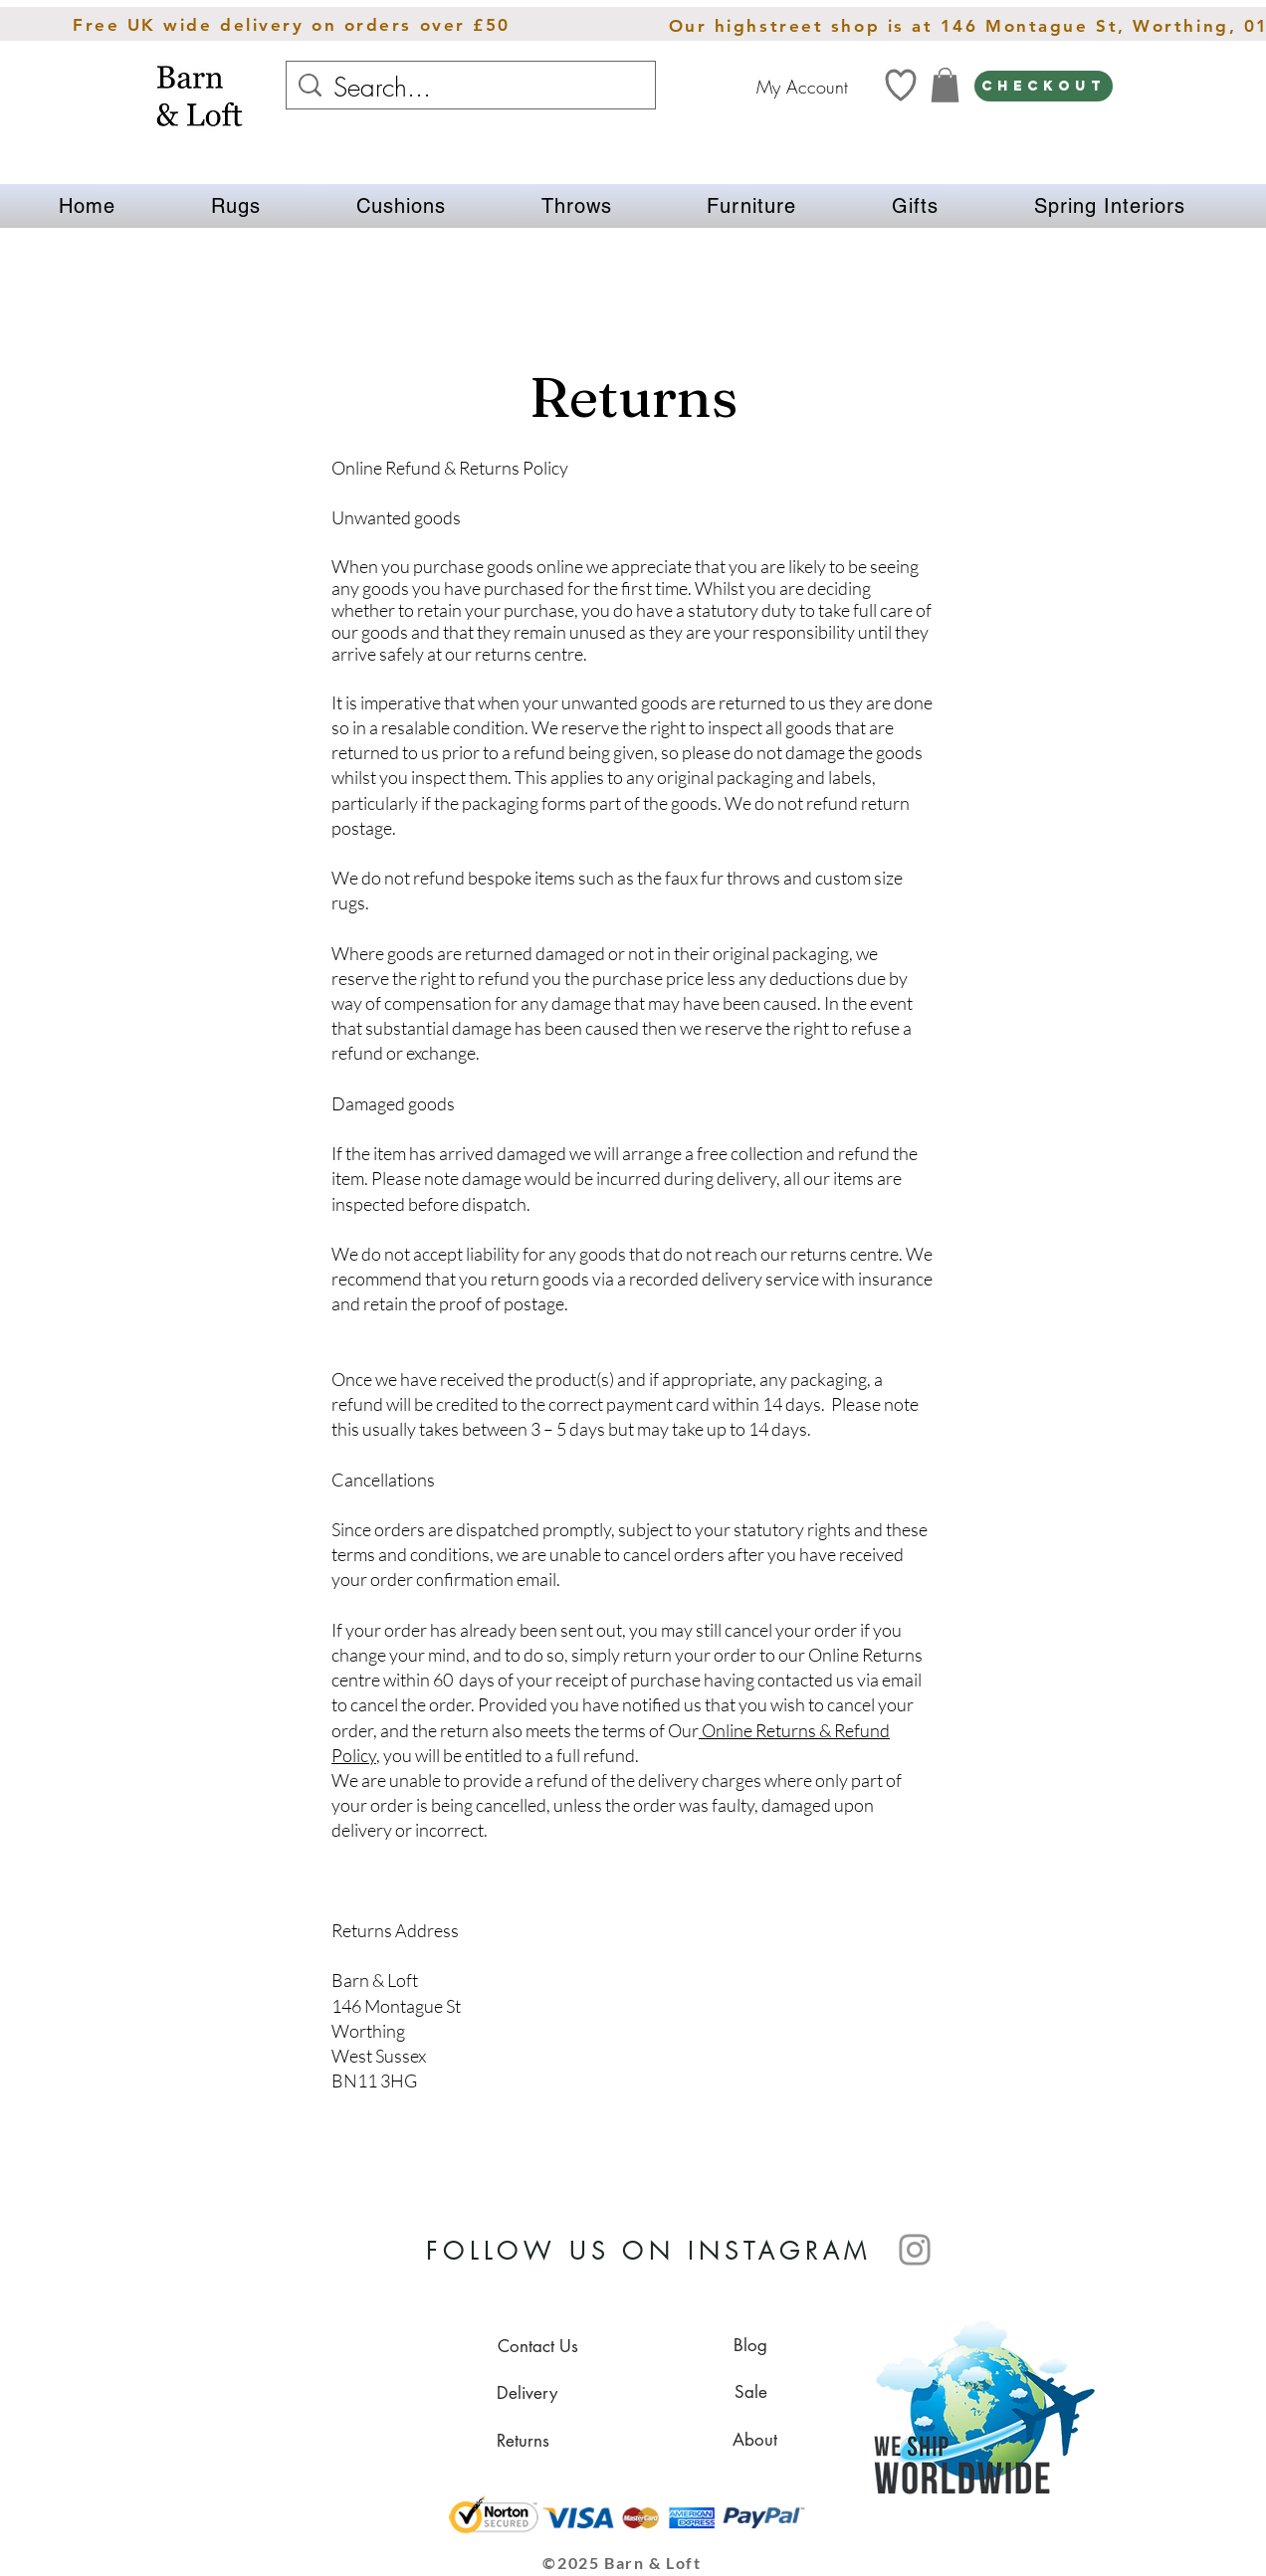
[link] (945, 85)
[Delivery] (526, 2393)
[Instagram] (915, 2250)
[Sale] (750, 2392)
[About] (754, 2440)
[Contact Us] (537, 2346)
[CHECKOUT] (1043, 86)
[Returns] (522, 2441)
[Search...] (473, 87)
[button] (236, 206)
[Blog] (750, 2345)
